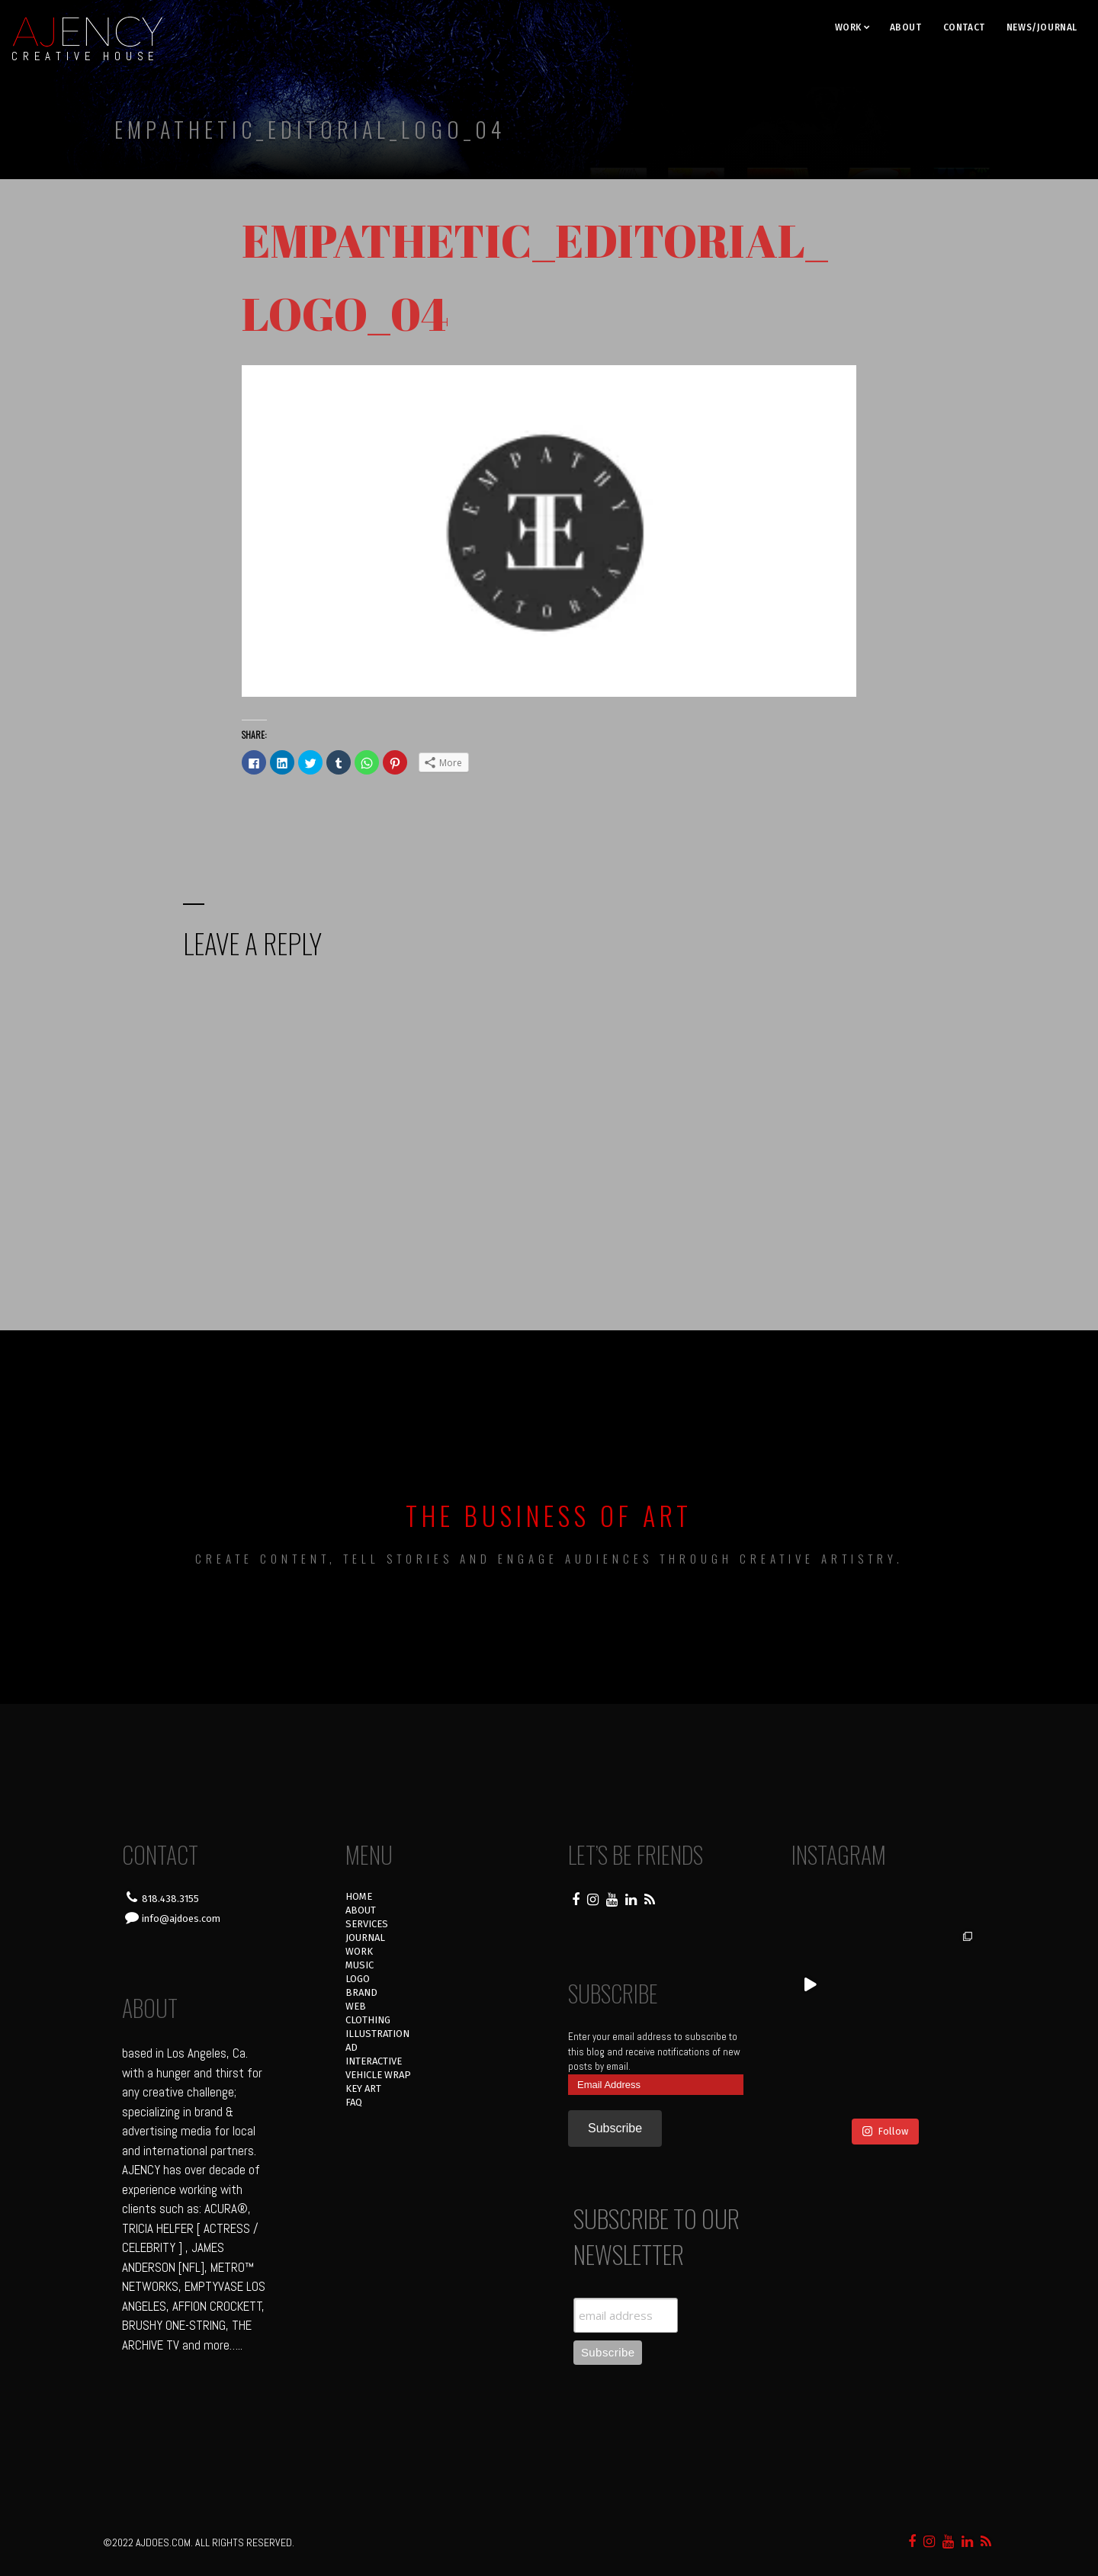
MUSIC (359, 1965)
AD (351, 2047)
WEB (355, 2006)
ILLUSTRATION (377, 2033)
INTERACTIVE (373, 2061)
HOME (358, 1896)
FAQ (353, 2102)
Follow (885, 2131)
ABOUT (906, 27)
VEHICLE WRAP (378, 2074)
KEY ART (363, 2088)
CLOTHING (367, 2020)
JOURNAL (365, 1937)
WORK (848, 27)
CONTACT (964, 27)
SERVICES (366, 1924)
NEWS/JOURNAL (1041, 27)
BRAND (361, 1992)
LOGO (357, 1978)
